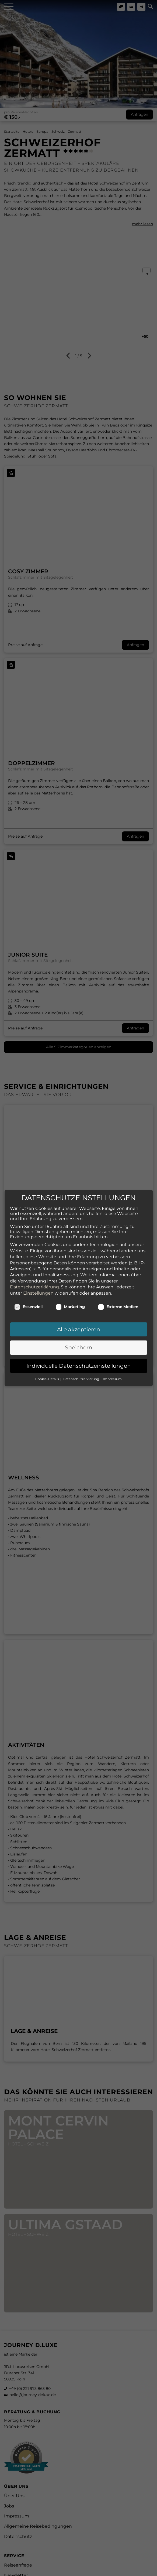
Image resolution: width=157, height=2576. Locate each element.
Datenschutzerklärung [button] (81, 1361)
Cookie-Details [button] (47, 1361)
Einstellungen (38, 1274)
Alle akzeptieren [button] (78, 1311)
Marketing (70, 1288)
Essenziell (28, 1288)
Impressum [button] (112, 1361)
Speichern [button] (78, 1329)
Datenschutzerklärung (34, 1268)
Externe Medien (118, 1288)
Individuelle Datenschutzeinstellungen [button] (78, 1347)
